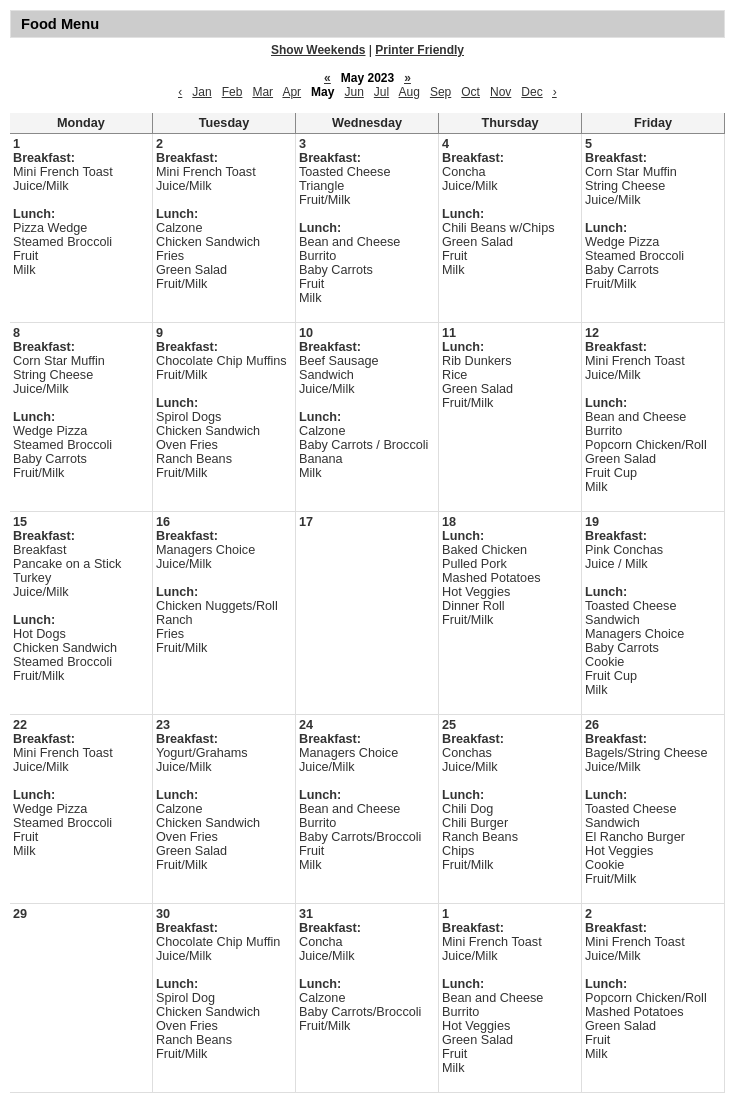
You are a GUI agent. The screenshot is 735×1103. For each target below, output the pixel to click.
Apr (291, 92)
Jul (381, 92)
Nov (500, 92)
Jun (353, 92)
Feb (232, 92)
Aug (409, 92)
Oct (470, 92)
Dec (531, 92)
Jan (201, 92)
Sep (440, 92)
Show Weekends (318, 50)
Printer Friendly (419, 50)
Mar (262, 92)
